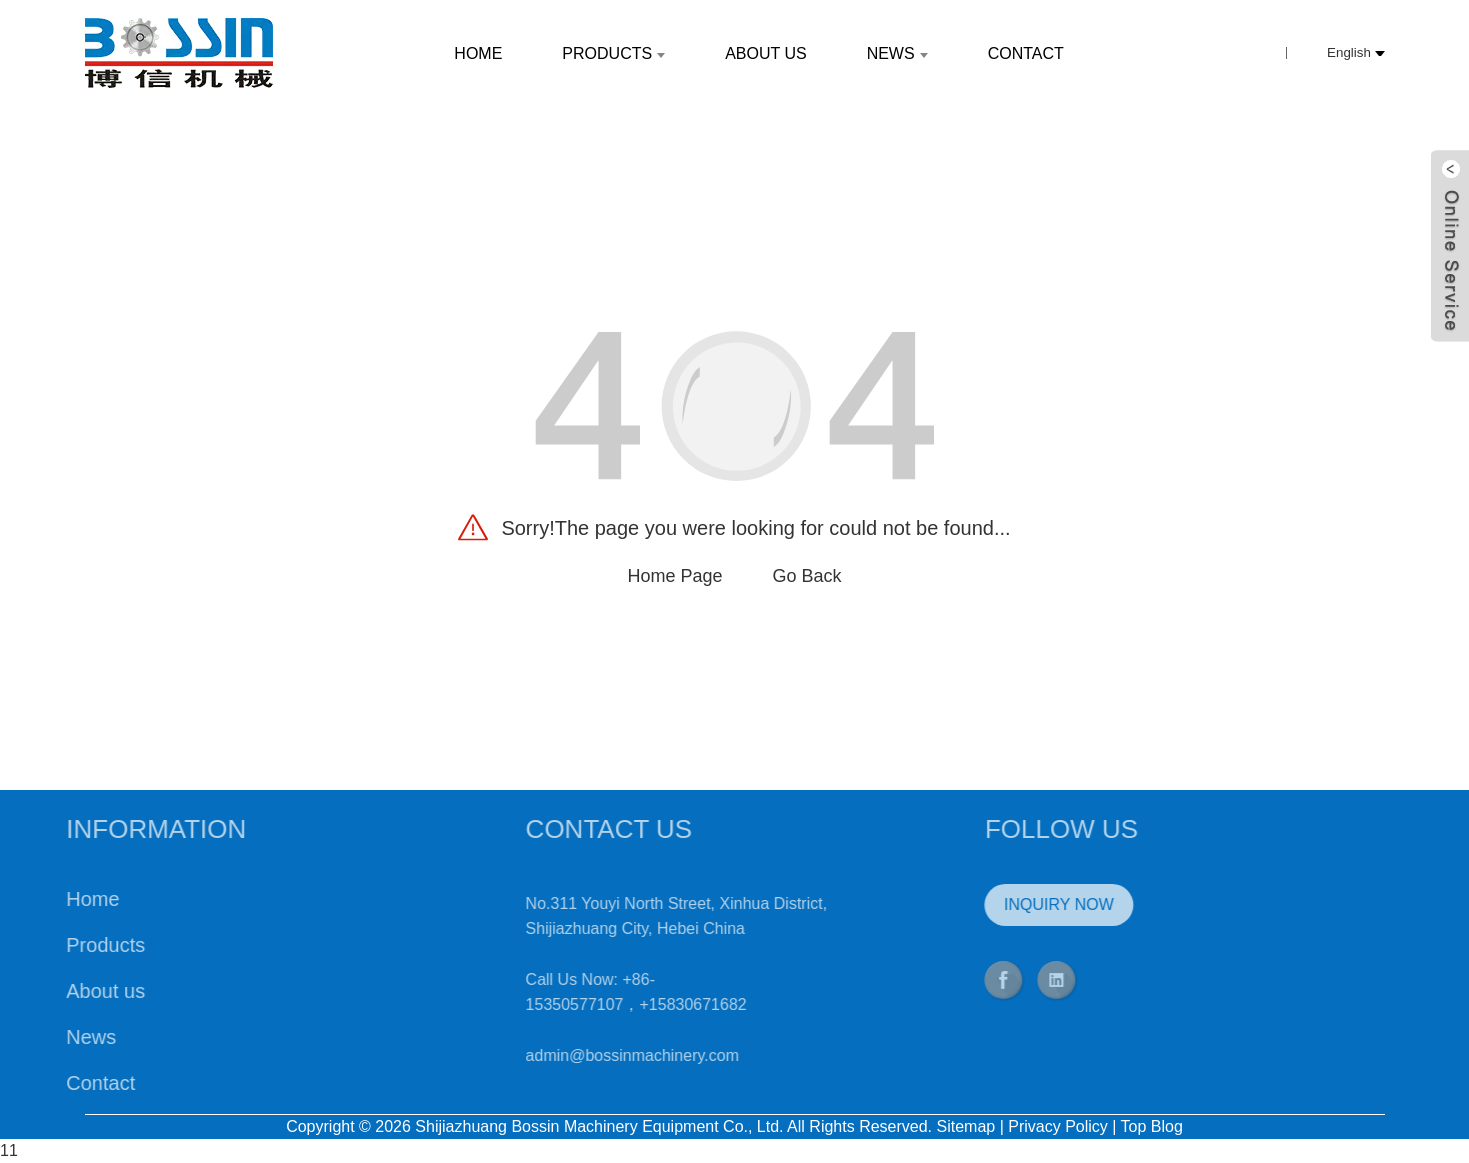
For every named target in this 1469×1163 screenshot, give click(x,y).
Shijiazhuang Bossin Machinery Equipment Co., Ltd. (599, 1126)
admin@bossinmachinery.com (584, 1055)
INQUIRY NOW (1012, 904)
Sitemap (966, 1126)
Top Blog (1152, 1126)
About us (58, 991)
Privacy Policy (1058, 1126)
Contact (53, 1083)
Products (58, 945)
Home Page (674, 576)
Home (45, 899)
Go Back (807, 576)
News (44, 1037)
